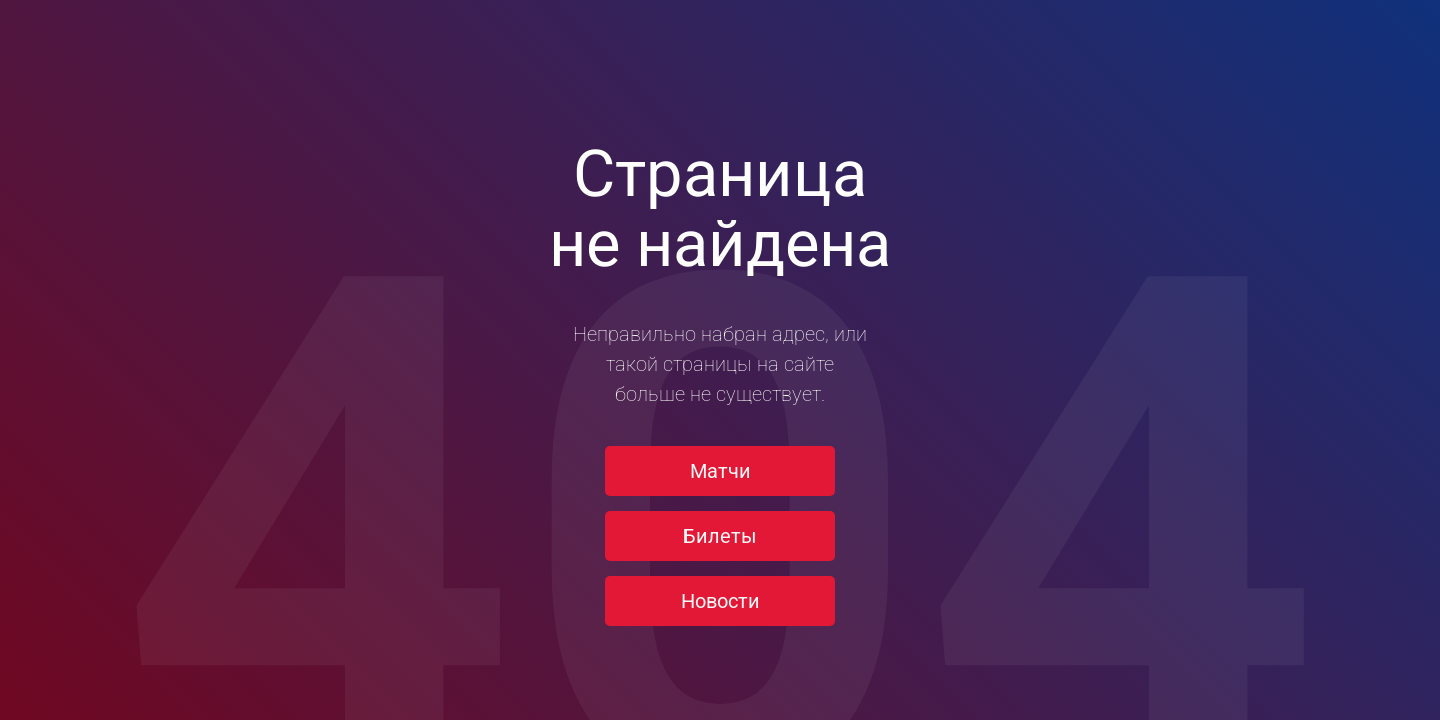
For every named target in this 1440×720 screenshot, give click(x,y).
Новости (720, 601)
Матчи (720, 471)
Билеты (720, 536)
